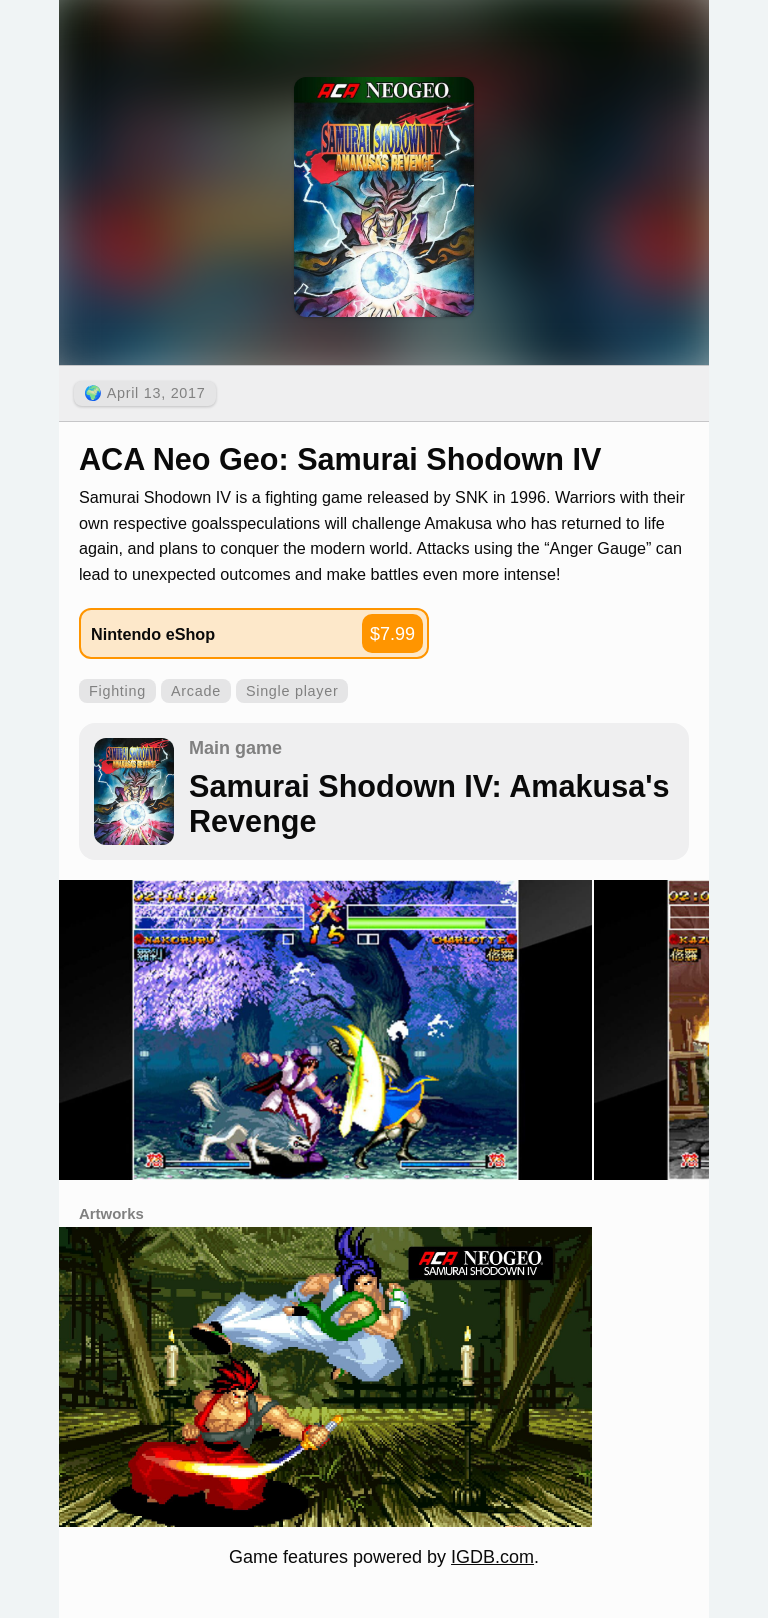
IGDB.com (492, 1557)
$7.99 (392, 634)
